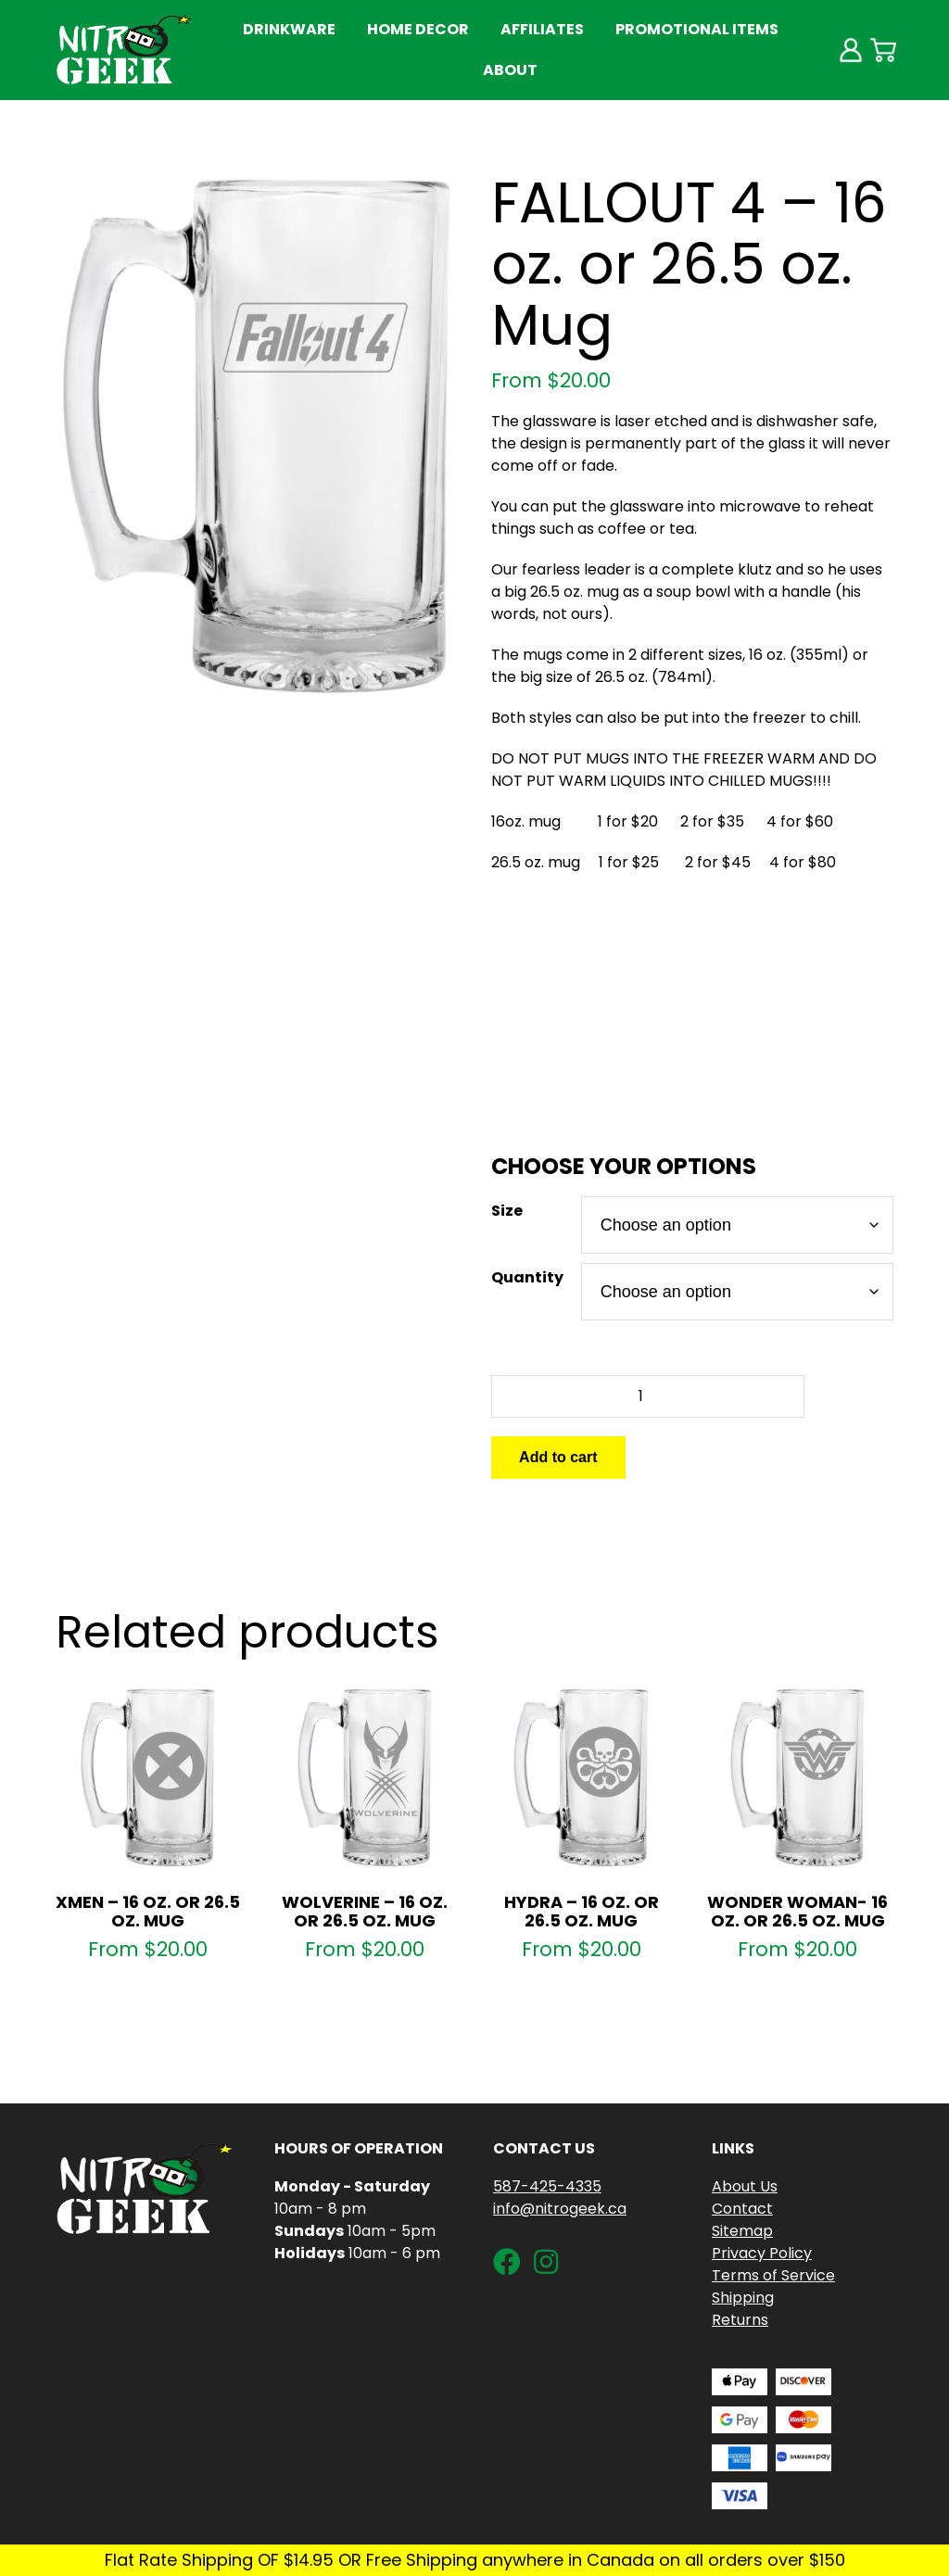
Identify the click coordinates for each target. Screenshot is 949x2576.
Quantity (527, 1277)
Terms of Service (773, 2275)
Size (507, 1210)
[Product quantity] (647, 1396)
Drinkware (289, 29)
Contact (742, 2208)
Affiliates (542, 29)
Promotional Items (696, 29)
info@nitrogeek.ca (559, 2208)
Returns (740, 2319)
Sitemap (742, 2230)
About (510, 70)
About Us (745, 2186)
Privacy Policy (762, 2253)
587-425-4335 (547, 2186)
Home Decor (418, 29)
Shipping (743, 2297)
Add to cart (558, 1457)
